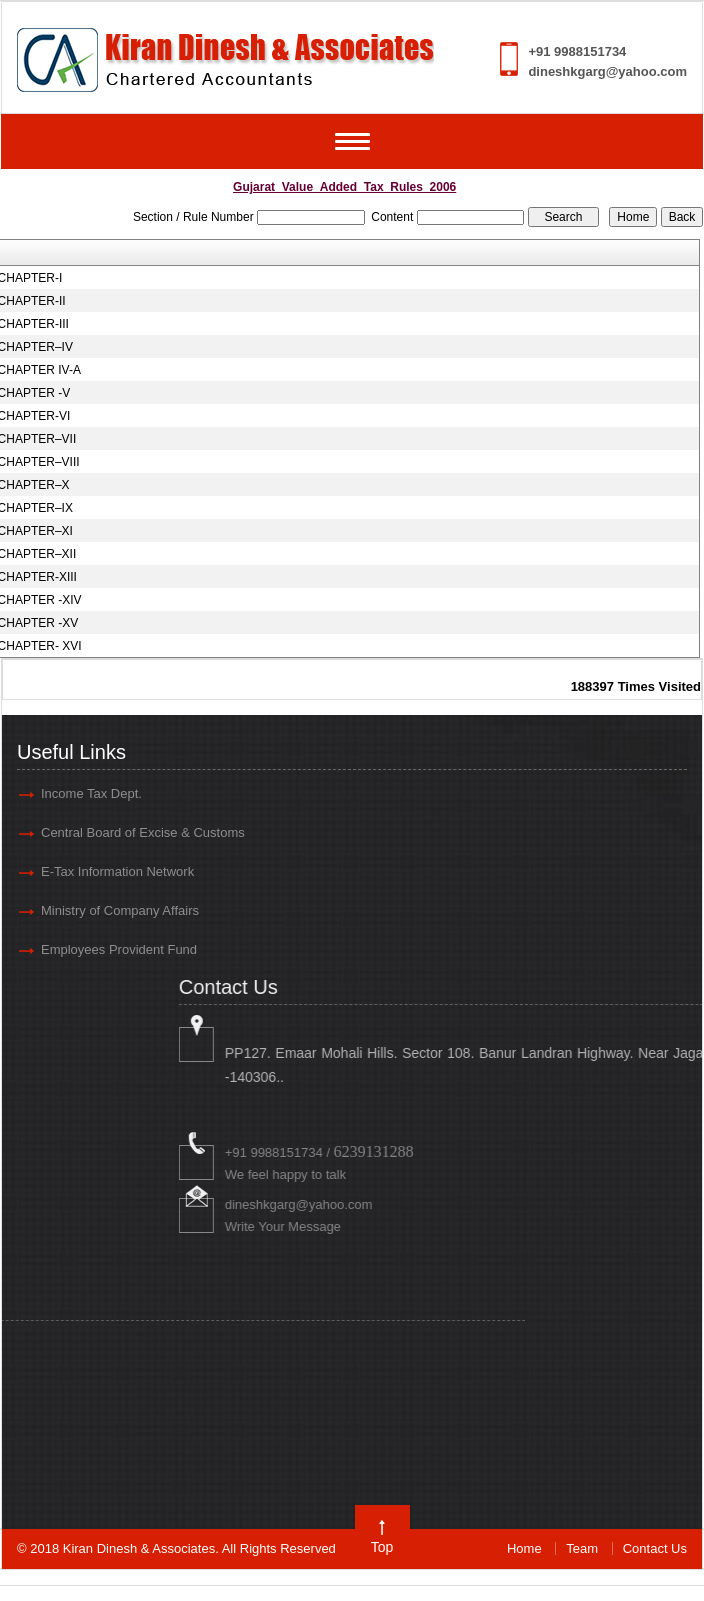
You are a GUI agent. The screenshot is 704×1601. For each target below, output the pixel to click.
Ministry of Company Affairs (120, 910)
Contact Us (655, 1548)
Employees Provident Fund (119, 949)
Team (582, 1548)
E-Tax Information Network (117, 871)
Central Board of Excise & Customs (143, 832)
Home (524, 1548)
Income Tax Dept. (91, 793)
